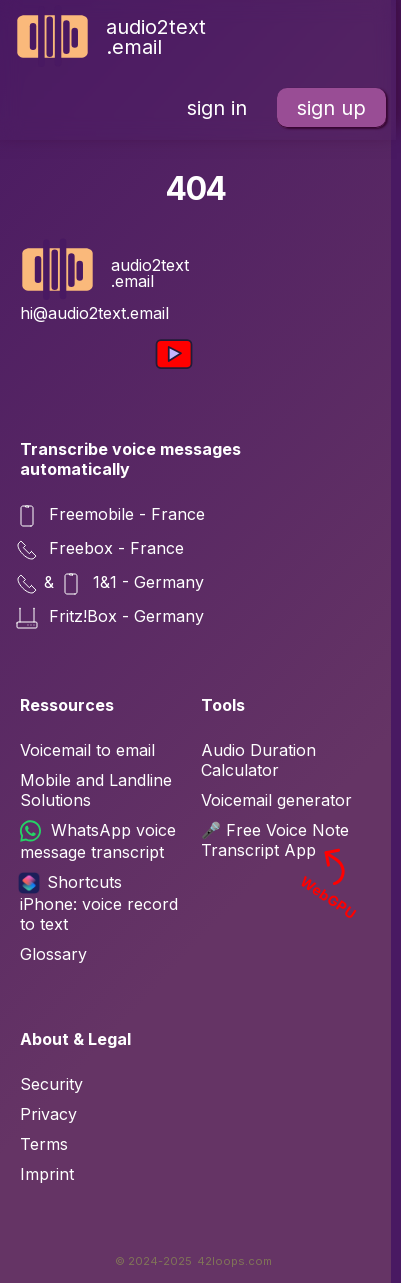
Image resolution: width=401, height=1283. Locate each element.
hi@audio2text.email (94, 313)
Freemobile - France (112, 516)
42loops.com (234, 1261)
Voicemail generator (276, 800)
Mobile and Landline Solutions (96, 790)
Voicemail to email (87, 750)
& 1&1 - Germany (112, 584)
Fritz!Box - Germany (112, 618)
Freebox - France (102, 550)
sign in (217, 108)
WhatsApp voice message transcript (98, 841)
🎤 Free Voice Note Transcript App (281, 840)
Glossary (53, 954)
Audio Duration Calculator (258, 760)
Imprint (47, 1174)
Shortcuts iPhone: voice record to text (99, 903)
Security (51, 1084)
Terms (44, 1144)
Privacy (48, 1114)
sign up (331, 108)
